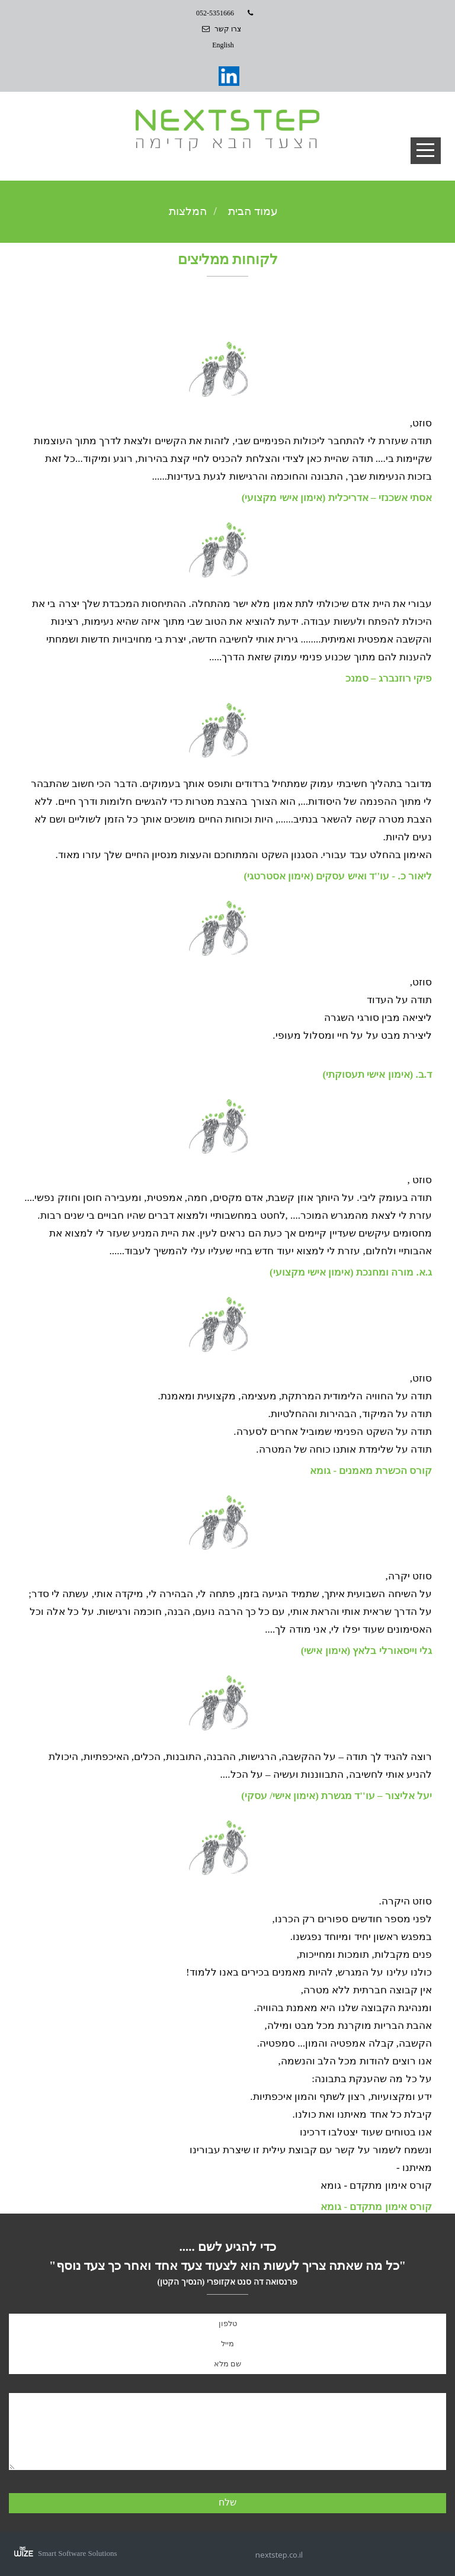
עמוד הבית (253, 211)
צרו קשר (227, 29)
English (223, 45)
